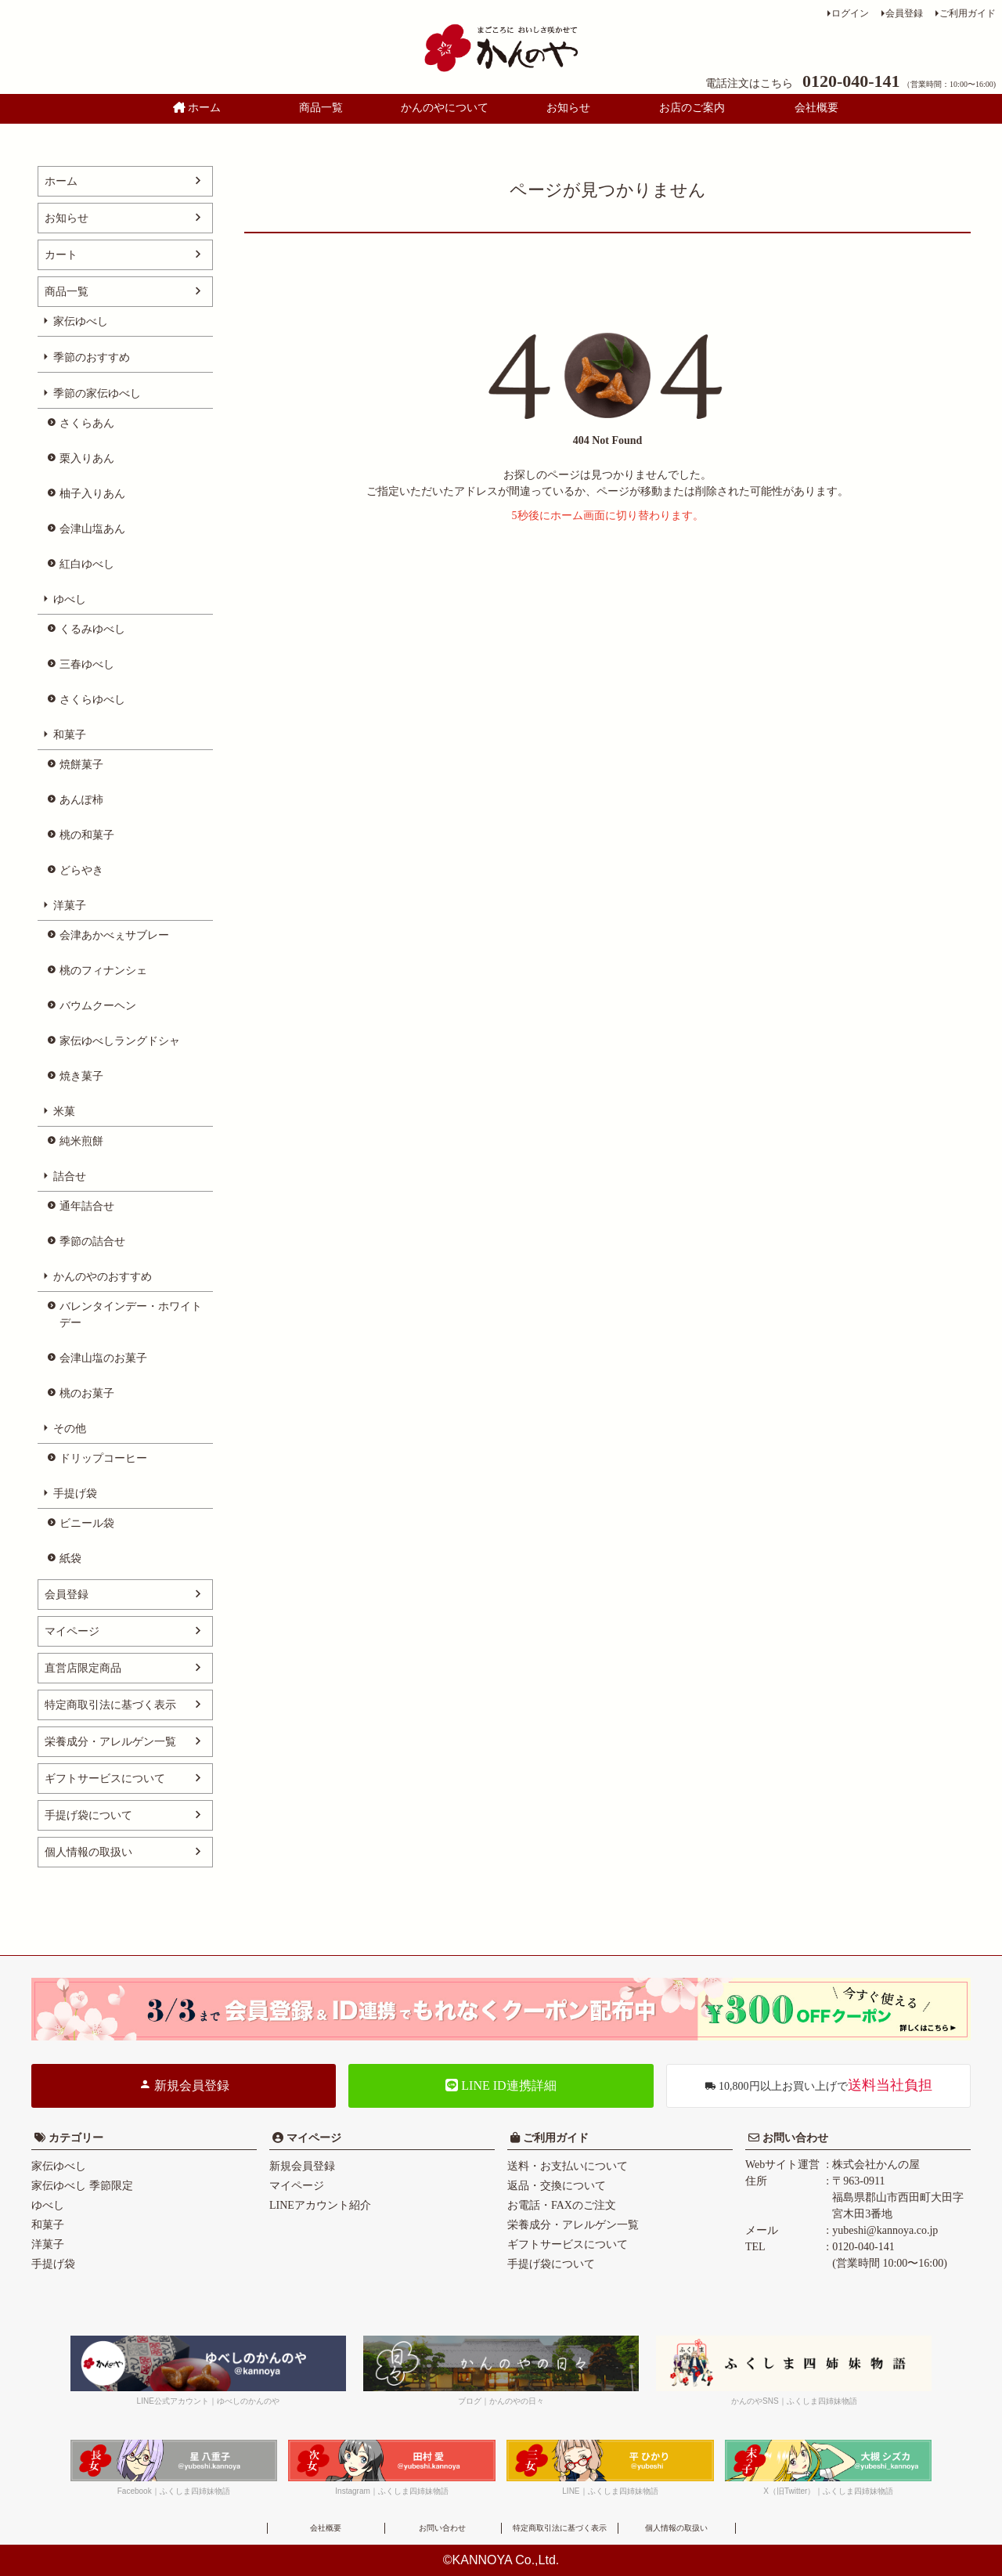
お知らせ (568, 108)
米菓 (64, 1111)
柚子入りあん (92, 494)
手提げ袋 (75, 1493)
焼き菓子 (81, 1076)
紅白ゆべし (86, 564)
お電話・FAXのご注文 (561, 2205)
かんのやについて (444, 108)
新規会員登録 (184, 2085)
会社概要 (816, 108)
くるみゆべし (92, 629)
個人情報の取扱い (88, 1852)
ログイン (850, 13)
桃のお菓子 (86, 1393)
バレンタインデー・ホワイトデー (130, 1315)
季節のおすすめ (91, 357)
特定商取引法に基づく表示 (110, 1705)
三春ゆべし (86, 664)
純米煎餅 (81, 1141)
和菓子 (69, 735)
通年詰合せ (86, 1206)
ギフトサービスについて (105, 1778)
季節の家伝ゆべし (97, 393)
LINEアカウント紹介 (320, 2205)
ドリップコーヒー (103, 1458)
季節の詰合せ (92, 1241)
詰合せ (69, 1176)
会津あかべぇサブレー (114, 935)
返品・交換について (556, 2186)
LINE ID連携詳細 (500, 2085)
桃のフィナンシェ (103, 970)
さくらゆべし (92, 699)
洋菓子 (69, 905)
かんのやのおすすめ (102, 1277)
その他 (69, 1428)
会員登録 (904, 13)
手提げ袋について (88, 1815)
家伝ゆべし (80, 321)
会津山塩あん (92, 529)
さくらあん (86, 423)
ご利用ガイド (967, 13)
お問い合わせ (793, 2138)
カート (61, 255)
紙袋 (70, 1558)
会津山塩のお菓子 (103, 1358)
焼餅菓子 (81, 764)
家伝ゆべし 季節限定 (82, 2186)
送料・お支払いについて (567, 2166)
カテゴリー (76, 2138)
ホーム (197, 108)
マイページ (72, 1631)
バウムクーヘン (97, 1006)
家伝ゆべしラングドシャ (119, 1041)
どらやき (81, 870)
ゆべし (69, 599)
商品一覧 (321, 108)
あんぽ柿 (81, 800)
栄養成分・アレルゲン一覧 (110, 1742)
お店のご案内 (692, 108)
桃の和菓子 (86, 835)
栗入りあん (86, 458)
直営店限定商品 (83, 1668)
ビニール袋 (86, 1523)
